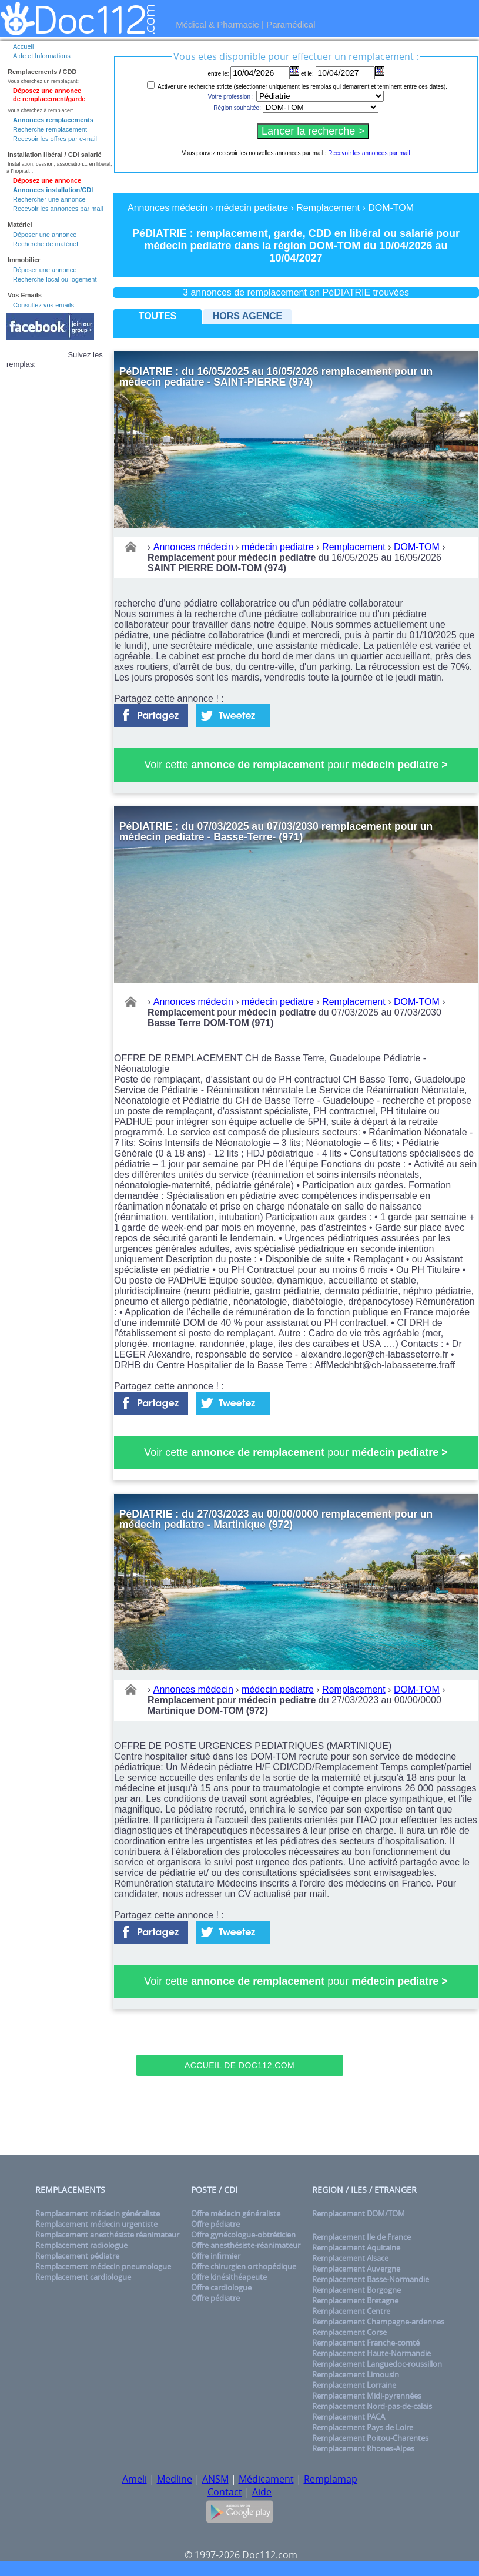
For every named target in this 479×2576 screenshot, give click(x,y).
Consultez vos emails (43, 305)
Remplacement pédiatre (77, 2255)
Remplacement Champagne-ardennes (378, 2321)
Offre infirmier (215, 2255)
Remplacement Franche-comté (366, 2342)
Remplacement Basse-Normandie (370, 2279)
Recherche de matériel (45, 243)
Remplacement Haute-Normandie (371, 2353)
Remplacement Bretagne (355, 2300)
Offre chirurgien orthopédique (243, 2266)
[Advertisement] (240, 2036)
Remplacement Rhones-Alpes (363, 2448)
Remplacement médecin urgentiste (96, 2224)
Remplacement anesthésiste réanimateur (107, 2234)
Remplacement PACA (348, 2416)
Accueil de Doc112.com (239, 2065)
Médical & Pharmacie (217, 24)
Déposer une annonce (44, 234)
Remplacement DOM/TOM (358, 2213)
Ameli (134, 2479)
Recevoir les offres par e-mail (55, 138)
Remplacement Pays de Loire (362, 2427)
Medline (174, 2479)
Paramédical (290, 24)
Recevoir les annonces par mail (58, 208)
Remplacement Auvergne (356, 2268)
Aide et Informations (42, 55)
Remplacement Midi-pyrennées (366, 2395)
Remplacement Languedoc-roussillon (377, 2364)
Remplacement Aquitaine (356, 2247)
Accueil (23, 46)
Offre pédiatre (215, 2224)
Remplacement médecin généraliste (97, 2213)
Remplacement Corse (349, 2332)
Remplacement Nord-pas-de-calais (372, 2406)
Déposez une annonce (47, 180)
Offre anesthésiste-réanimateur (245, 2245)
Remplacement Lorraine (354, 2385)
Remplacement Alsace (350, 2258)
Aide (262, 2491)
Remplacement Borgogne (356, 2289)
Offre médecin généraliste (235, 2213)
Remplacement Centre (351, 2311)
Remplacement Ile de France (361, 2237)
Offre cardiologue (221, 2287)
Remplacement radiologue (81, 2245)
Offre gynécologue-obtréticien (243, 2234)
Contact (224, 2491)
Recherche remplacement (50, 129)
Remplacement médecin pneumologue (103, 2266)
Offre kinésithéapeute (229, 2277)
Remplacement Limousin (355, 2374)
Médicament (266, 2479)
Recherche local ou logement (54, 279)
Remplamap (330, 2479)
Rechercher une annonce (49, 199)
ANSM (215, 2479)
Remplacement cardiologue (83, 2277)
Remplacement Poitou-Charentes (370, 2438)
